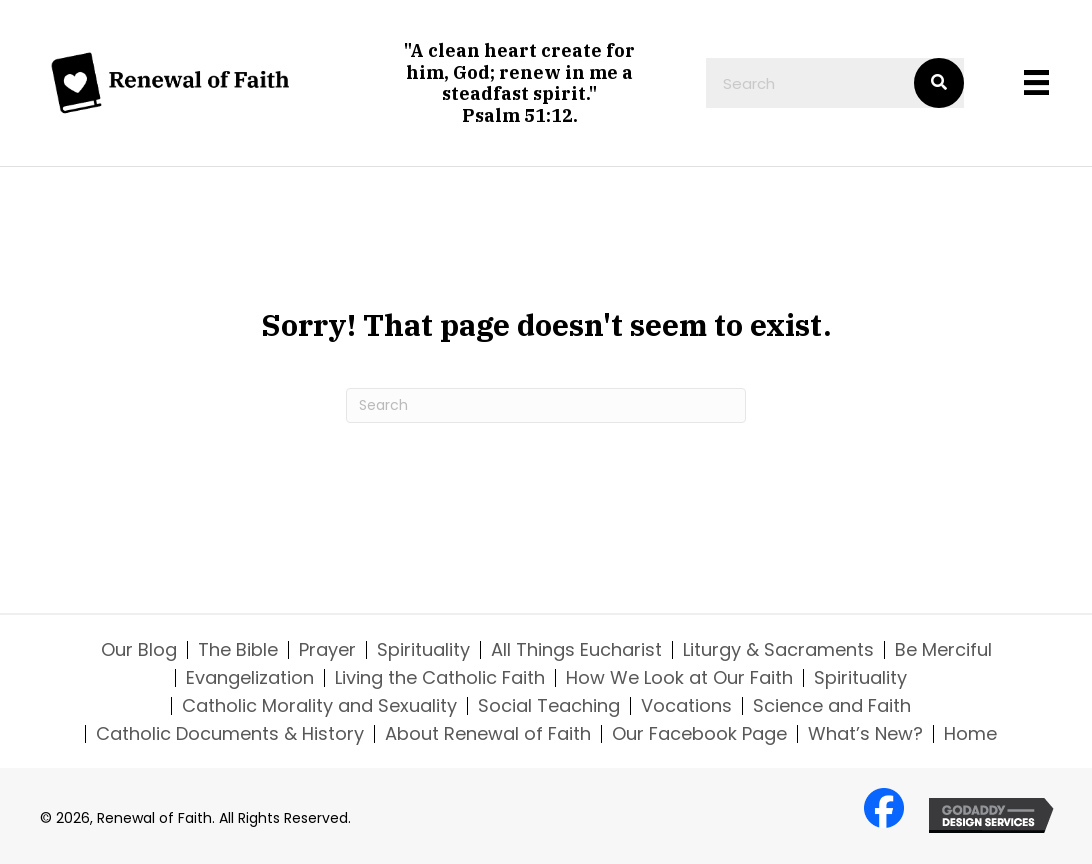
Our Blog (139, 650)
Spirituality (423, 650)
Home (970, 734)
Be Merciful (943, 650)
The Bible (238, 650)
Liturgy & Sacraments (778, 650)
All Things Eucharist (576, 650)
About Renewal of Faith (488, 734)
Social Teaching (549, 706)
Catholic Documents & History (230, 734)
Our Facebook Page (699, 734)
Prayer (327, 650)
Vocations (686, 706)
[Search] (546, 405)
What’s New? (865, 734)
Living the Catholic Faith (440, 678)
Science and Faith (832, 706)
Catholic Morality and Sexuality (319, 706)
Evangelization (250, 678)
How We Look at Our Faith (679, 678)
